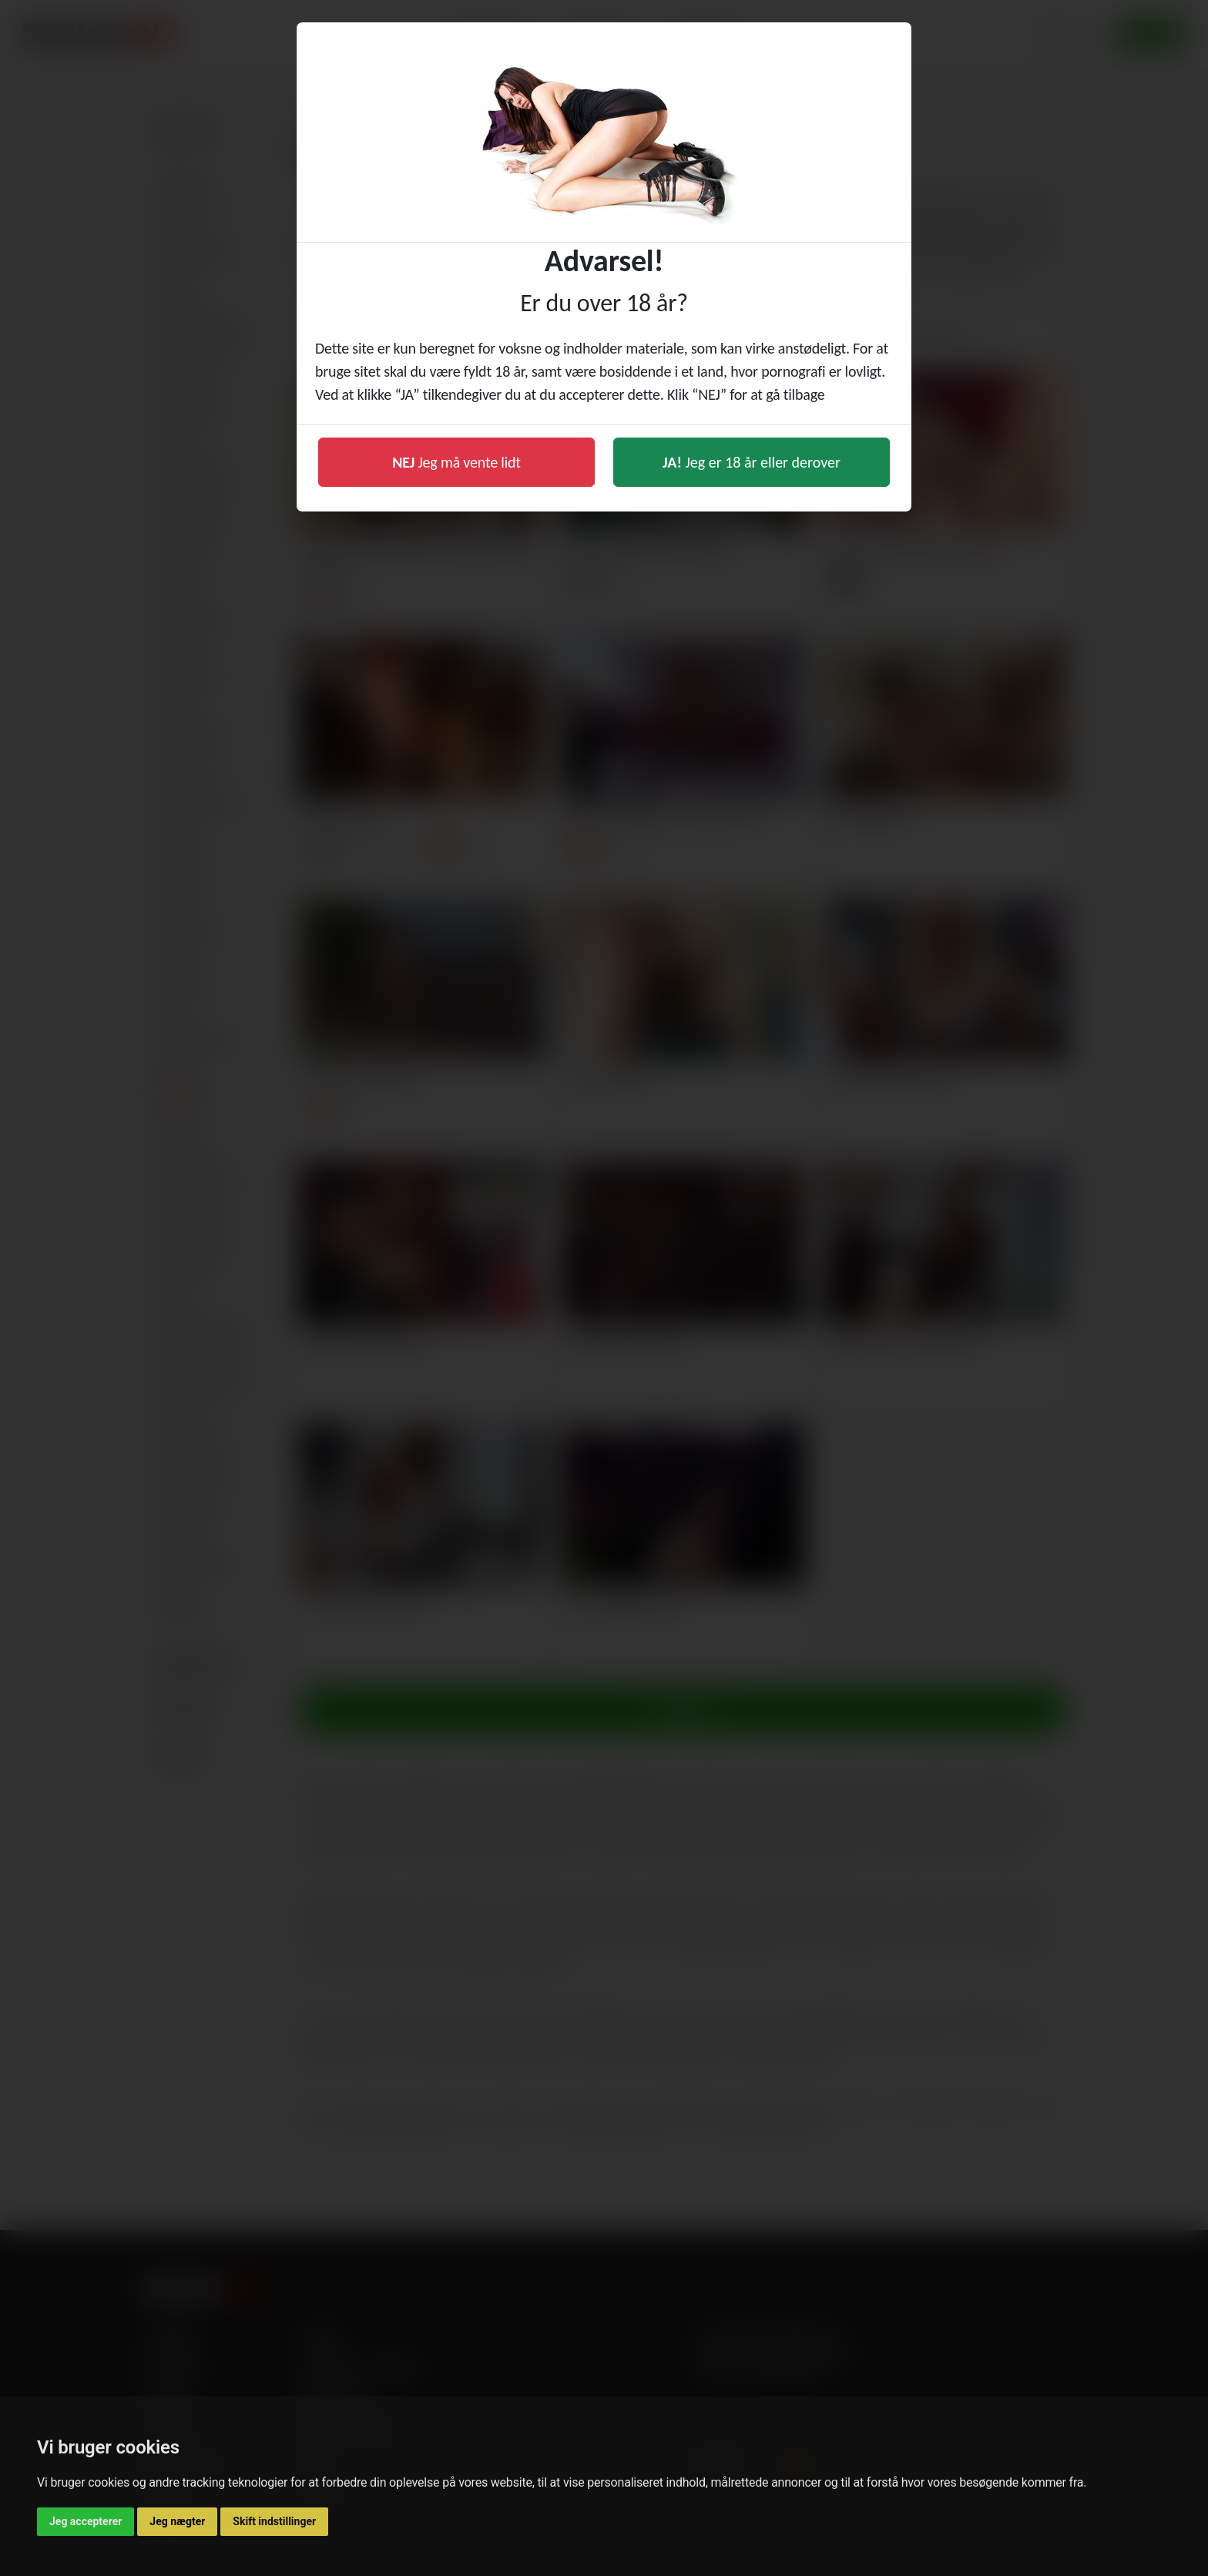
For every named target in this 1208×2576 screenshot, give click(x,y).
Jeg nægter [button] (177, 2521)
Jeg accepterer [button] (85, 2521)
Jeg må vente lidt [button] (456, 462)
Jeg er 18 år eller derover (752, 462)
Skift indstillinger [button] (274, 2521)
